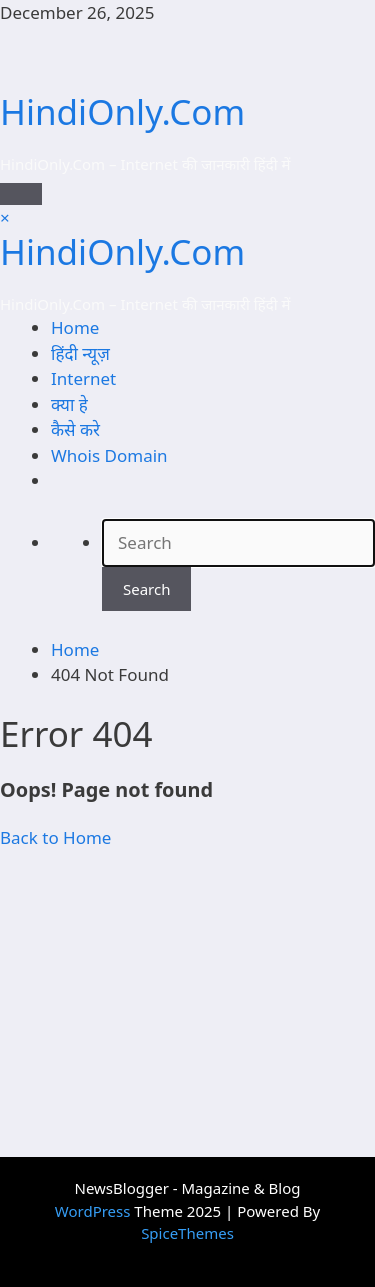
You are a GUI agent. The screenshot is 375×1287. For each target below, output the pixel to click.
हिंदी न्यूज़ (80, 353)
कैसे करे (75, 429)
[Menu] (21, 194)
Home (75, 327)
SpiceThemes (187, 1233)
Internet (83, 378)
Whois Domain (109, 455)
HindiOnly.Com (122, 111)
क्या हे (69, 404)
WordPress (93, 1211)
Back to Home (55, 837)
